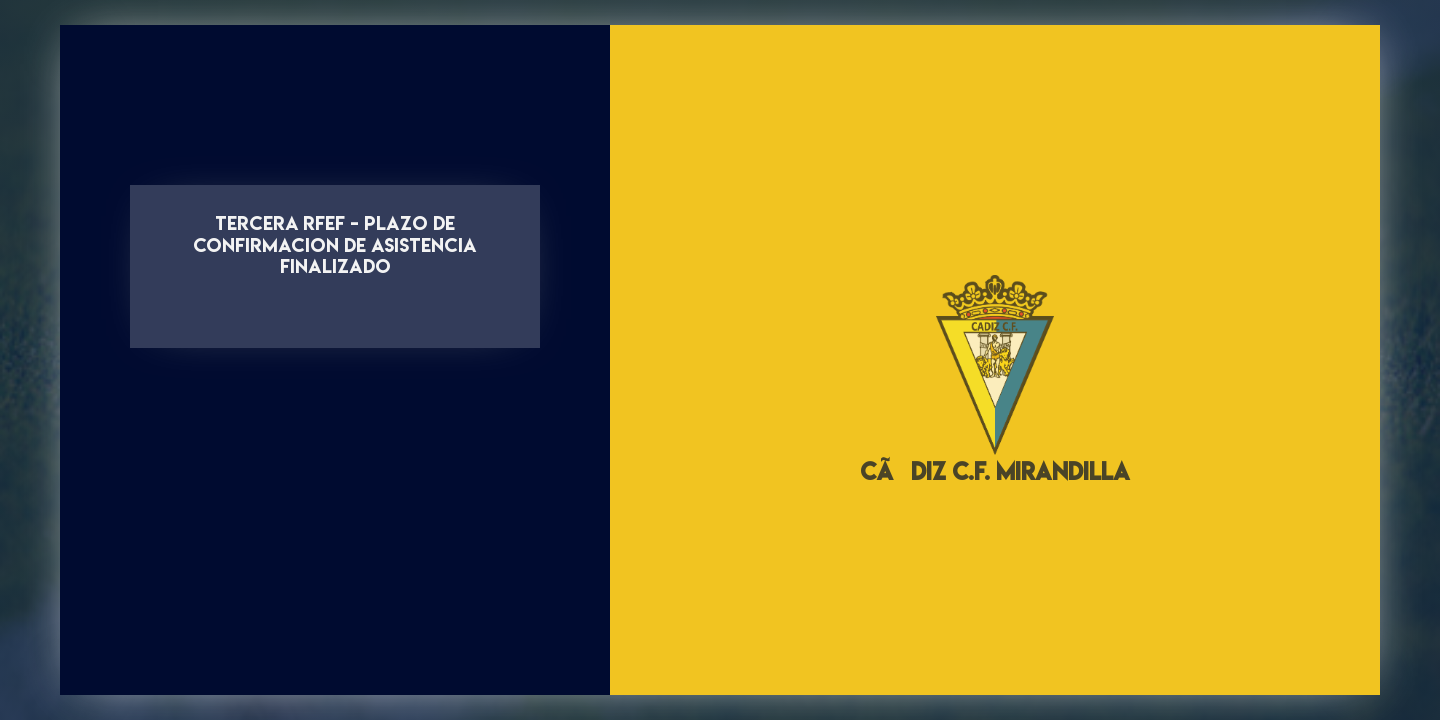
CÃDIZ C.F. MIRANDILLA (995, 471)
